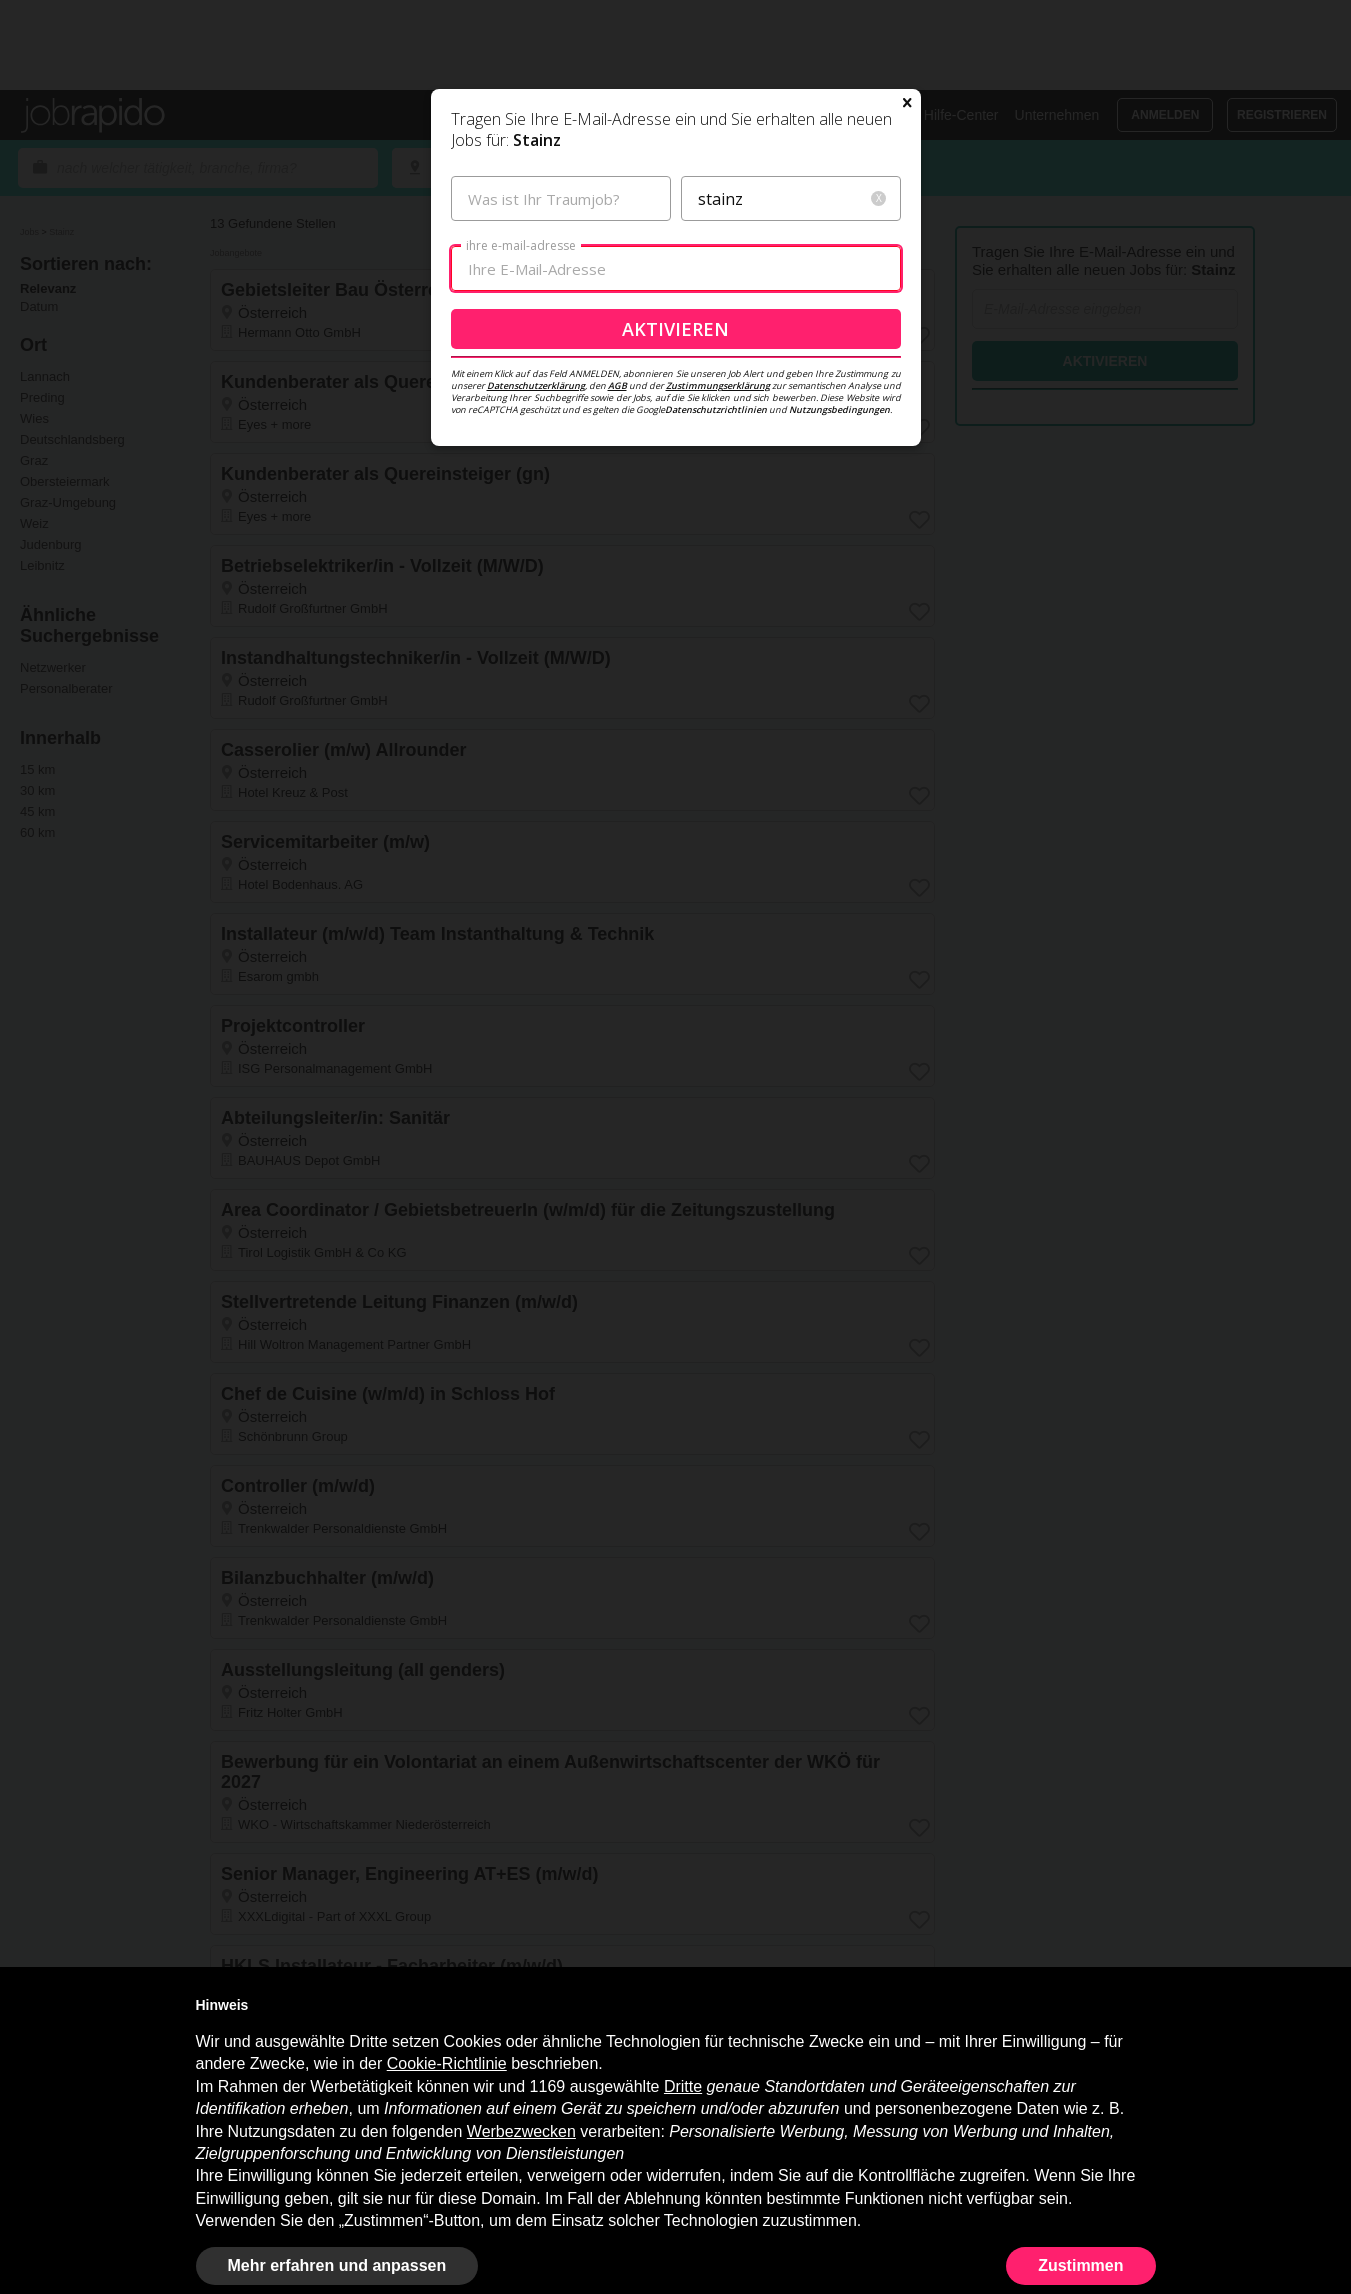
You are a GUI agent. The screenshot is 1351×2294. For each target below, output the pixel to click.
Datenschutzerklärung (536, 526)
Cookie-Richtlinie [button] (447, 2063)
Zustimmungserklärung (718, 526)
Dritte (683, 2086)
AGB (617, 526)
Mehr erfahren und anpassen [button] (337, 2265)
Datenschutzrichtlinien (716, 550)
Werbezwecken (521, 2131)
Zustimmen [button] (1080, 2265)
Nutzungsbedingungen (839, 550)
